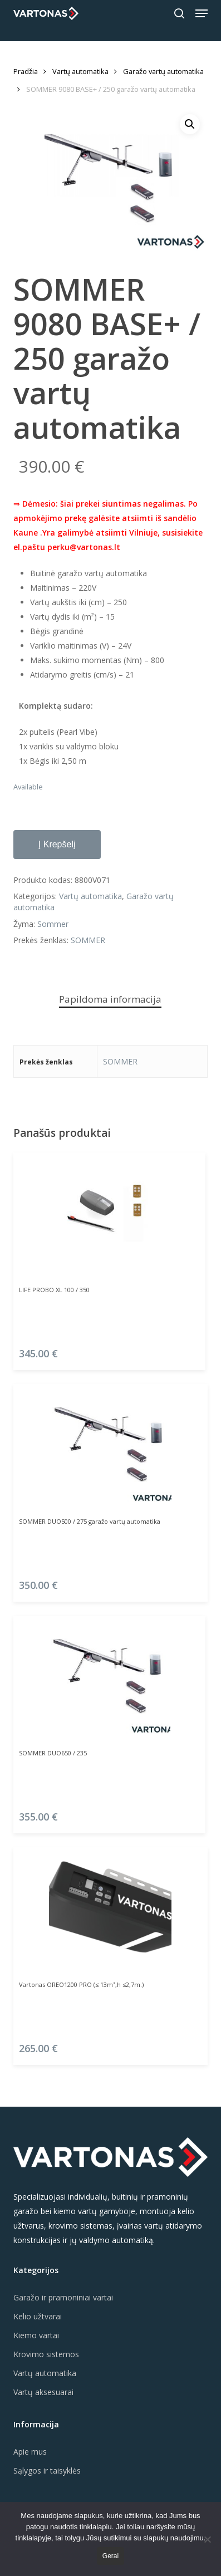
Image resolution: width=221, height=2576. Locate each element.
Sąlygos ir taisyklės (47, 2470)
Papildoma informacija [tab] (110, 999)
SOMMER (88, 940)
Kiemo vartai (36, 2335)
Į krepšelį (57, 844)
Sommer (52, 924)
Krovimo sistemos (46, 2354)
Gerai (110, 2556)
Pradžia (25, 71)
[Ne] (207, 2539)
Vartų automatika (80, 71)
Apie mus (30, 2451)
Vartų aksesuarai (43, 2392)
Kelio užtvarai (37, 2316)
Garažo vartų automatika (163, 71)
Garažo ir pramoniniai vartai (63, 2297)
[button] (201, 13)
